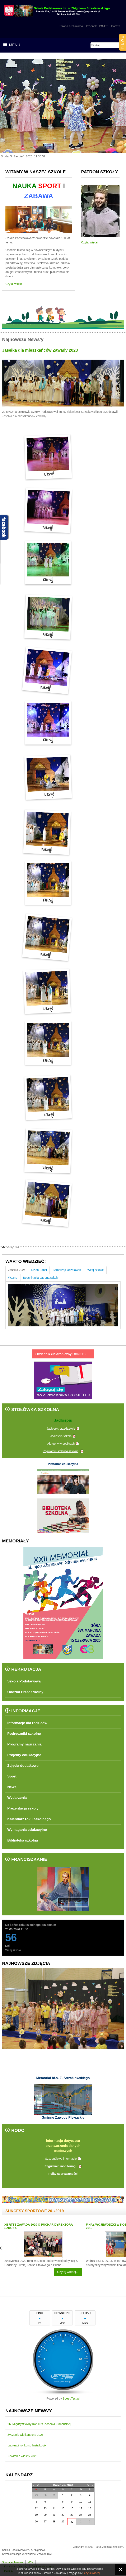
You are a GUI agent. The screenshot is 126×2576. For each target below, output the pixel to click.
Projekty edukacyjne (24, 1755)
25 (89, 2514)
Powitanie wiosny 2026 (22, 2456)
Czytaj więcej (14, 284)
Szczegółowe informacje (61, 2158)
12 (36, 2508)
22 (62, 2514)
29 (62, 2521)
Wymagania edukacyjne (27, 1830)
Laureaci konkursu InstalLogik (27, 2445)
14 (54, 2508)
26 (36, 2521)
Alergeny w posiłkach (61, 1443)
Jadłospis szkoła (61, 1436)
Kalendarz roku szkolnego (29, 1819)
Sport (12, 1776)
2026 (69, 2485)
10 (80, 2501)
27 (45, 2521)
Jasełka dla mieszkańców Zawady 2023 (40, 350)
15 (62, 2508)
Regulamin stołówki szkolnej (61, 1451)
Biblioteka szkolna (22, 1840)
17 (80, 2508)
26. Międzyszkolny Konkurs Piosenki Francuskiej (39, 2424)
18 (89, 2508)
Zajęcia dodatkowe (22, 1766)
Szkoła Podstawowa (24, 1681)
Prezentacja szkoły (22, 1808)
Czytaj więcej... (68, 2272)
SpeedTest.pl (71, 2398)
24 (80, 2514)
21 (54, 2514)
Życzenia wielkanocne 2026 (25, 2434)
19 (36, 2514)
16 (71, 2508)
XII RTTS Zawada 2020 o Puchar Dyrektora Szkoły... (38, 2226)
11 (89, 2501)
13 (45, 2508)
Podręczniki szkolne (24, 1734)
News (12, 1787)
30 (71, 2521)
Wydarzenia (17, 1798)
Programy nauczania (24, 1744)
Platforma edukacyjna (63, 1464)
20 (45, 2514)
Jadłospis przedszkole (61, 1428)
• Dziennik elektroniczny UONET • (63, 1354)
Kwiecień (59, 2485)
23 (71, 2514)
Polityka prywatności (63, 2173)
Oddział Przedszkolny (25, 1692)
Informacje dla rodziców (27, 1723)
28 (54, 2521)
